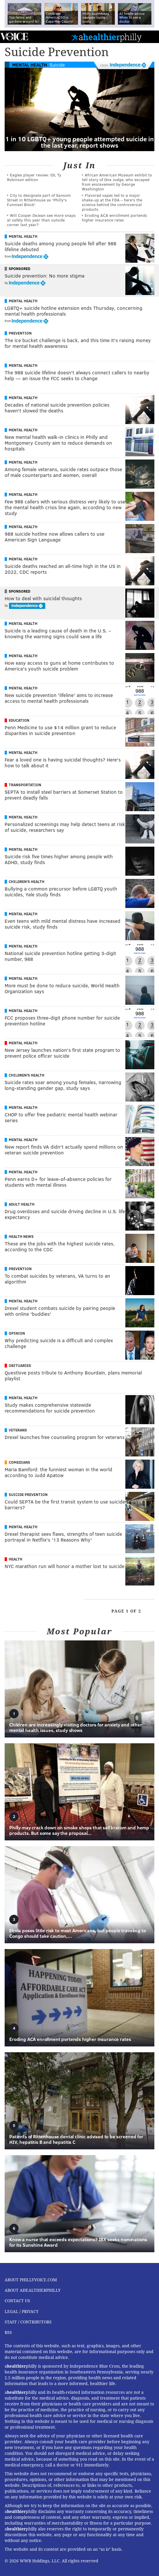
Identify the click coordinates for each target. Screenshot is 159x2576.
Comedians (19, 1462)
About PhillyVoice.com (31, 2280)
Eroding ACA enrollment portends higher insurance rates (114, 217)
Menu (149, 36)
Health (15, 1559)
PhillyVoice (14, 36)
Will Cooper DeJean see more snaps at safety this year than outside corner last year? (41, 219)
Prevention (20, 333)
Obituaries (20, 1365)
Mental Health (29, 65)
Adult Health (22, 1204)
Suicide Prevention (28, 1494)
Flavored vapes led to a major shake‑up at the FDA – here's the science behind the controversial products (112, 202)
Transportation (25, 784)
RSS (8, 2332)
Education (19, 720)
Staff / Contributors (28, 2322)
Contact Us (17, 2300)
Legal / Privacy (22, 2311)
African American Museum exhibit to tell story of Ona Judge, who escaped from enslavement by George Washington (117, 182)
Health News (21, 1236)
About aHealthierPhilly (33, 2290)
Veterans (18, 1430)
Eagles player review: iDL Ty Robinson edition (34, 177)
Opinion (17, 1333)
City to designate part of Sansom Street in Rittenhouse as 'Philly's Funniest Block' (39, 199)
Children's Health (26, 881)
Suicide (57, 65)
